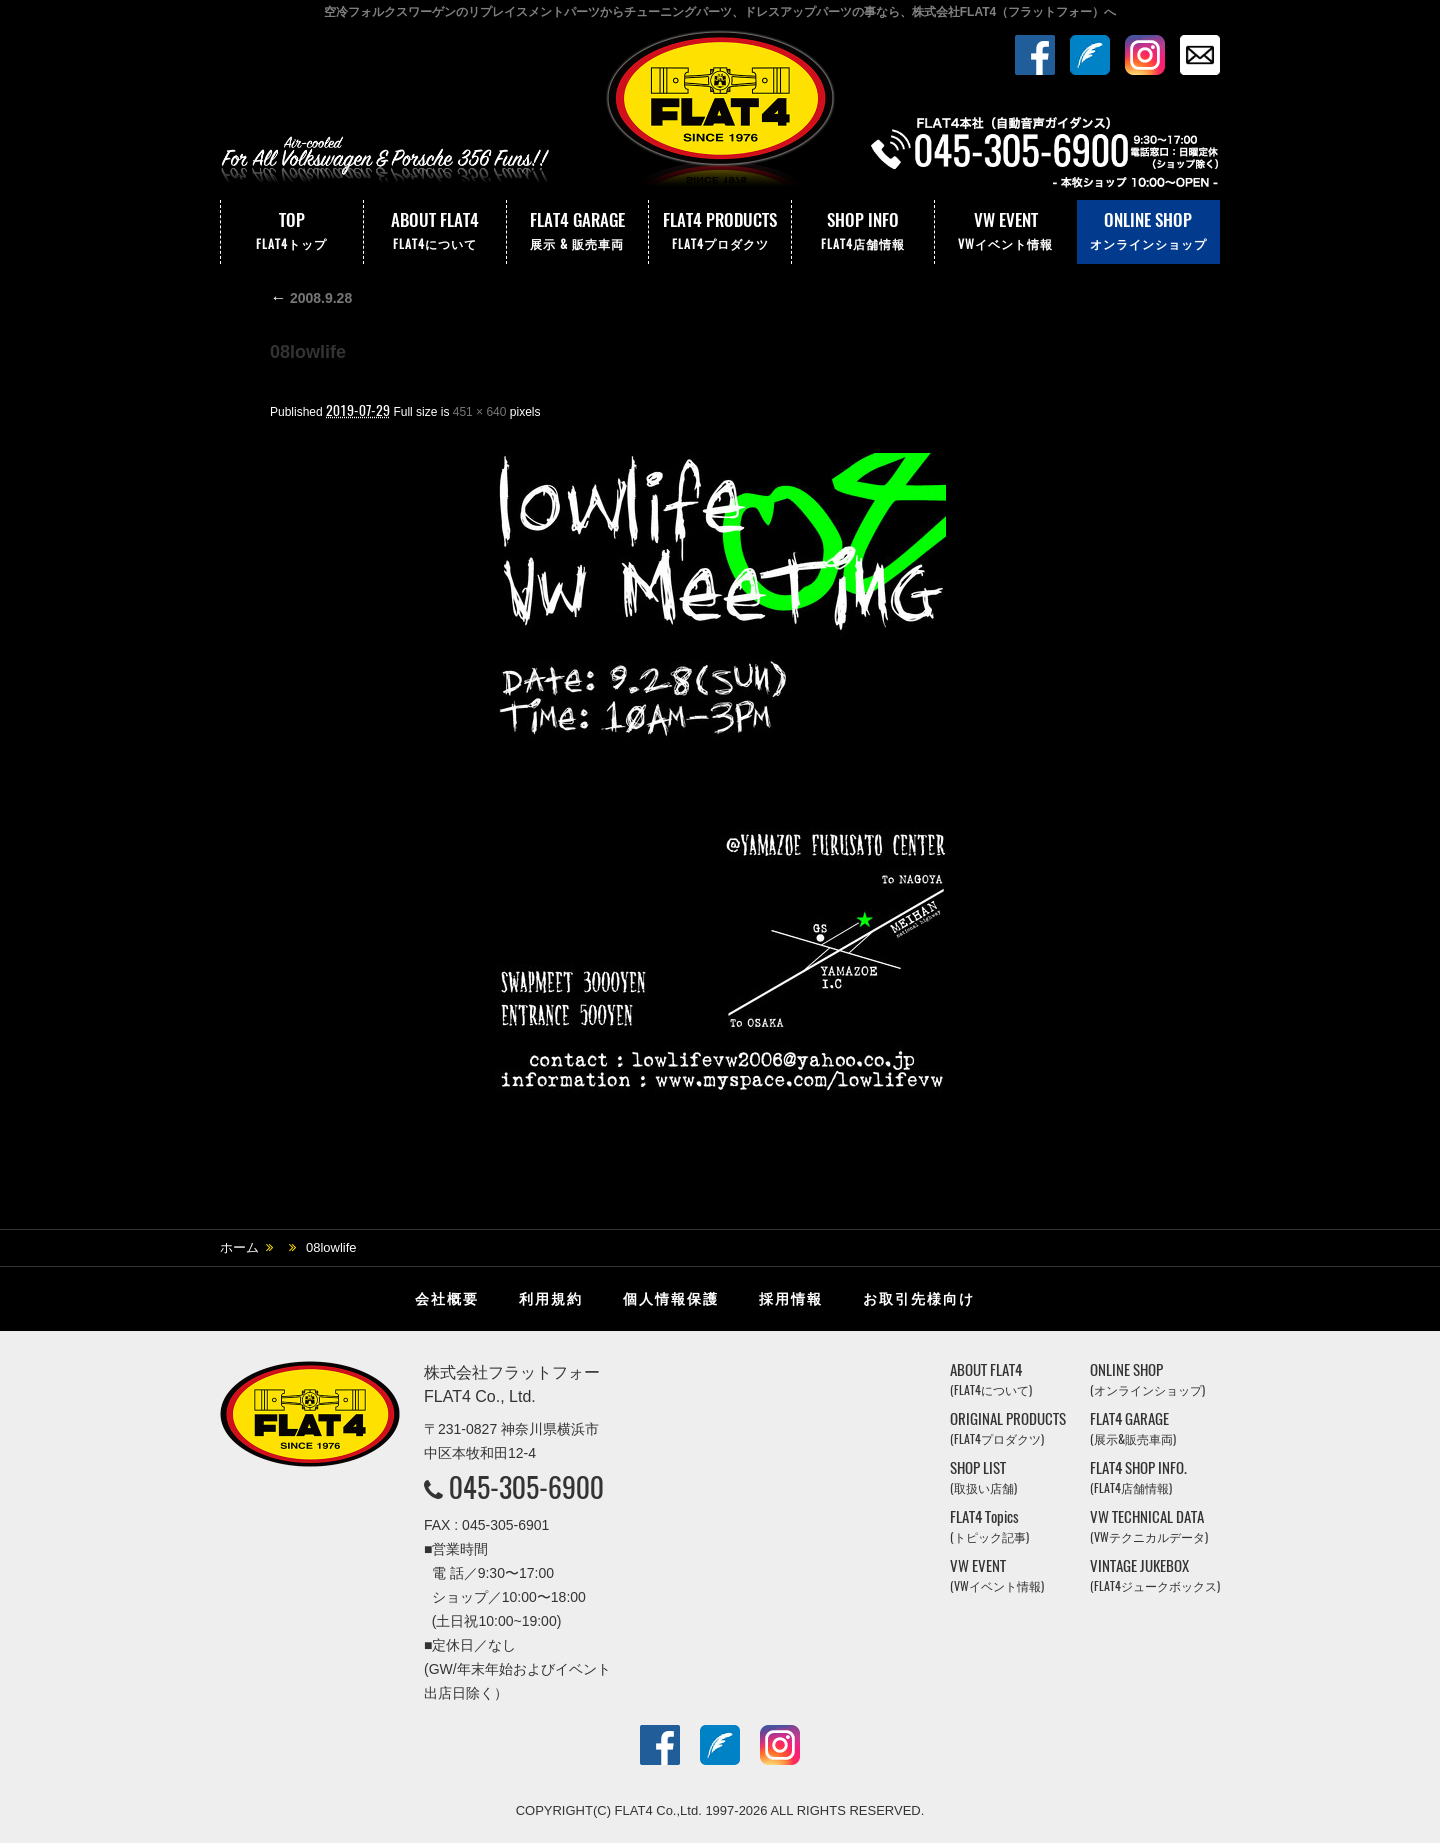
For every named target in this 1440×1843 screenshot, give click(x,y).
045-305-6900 (526, 1487)
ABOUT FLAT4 (435, 232)
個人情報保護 (671, 1299)
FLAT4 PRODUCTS (720, 232)
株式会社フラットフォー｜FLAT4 (720, 113)
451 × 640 (480, 412)
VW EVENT (1006, 232)
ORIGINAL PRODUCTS (1008, 1428)
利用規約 (551, 1299)
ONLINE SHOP (1148, 232)
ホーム (239, 1247)
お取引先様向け (919, 1299)
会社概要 (447, 1299)
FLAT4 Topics (989, 1526)
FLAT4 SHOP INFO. (1138, 1477)
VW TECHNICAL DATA (1149, 1526)
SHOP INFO (863, 232)
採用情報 (791, 1299)
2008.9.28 (311, 298)
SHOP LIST (983, 1477)
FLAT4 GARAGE (578, 232)
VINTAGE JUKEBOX (1155, 1575)
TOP (292, 232)
